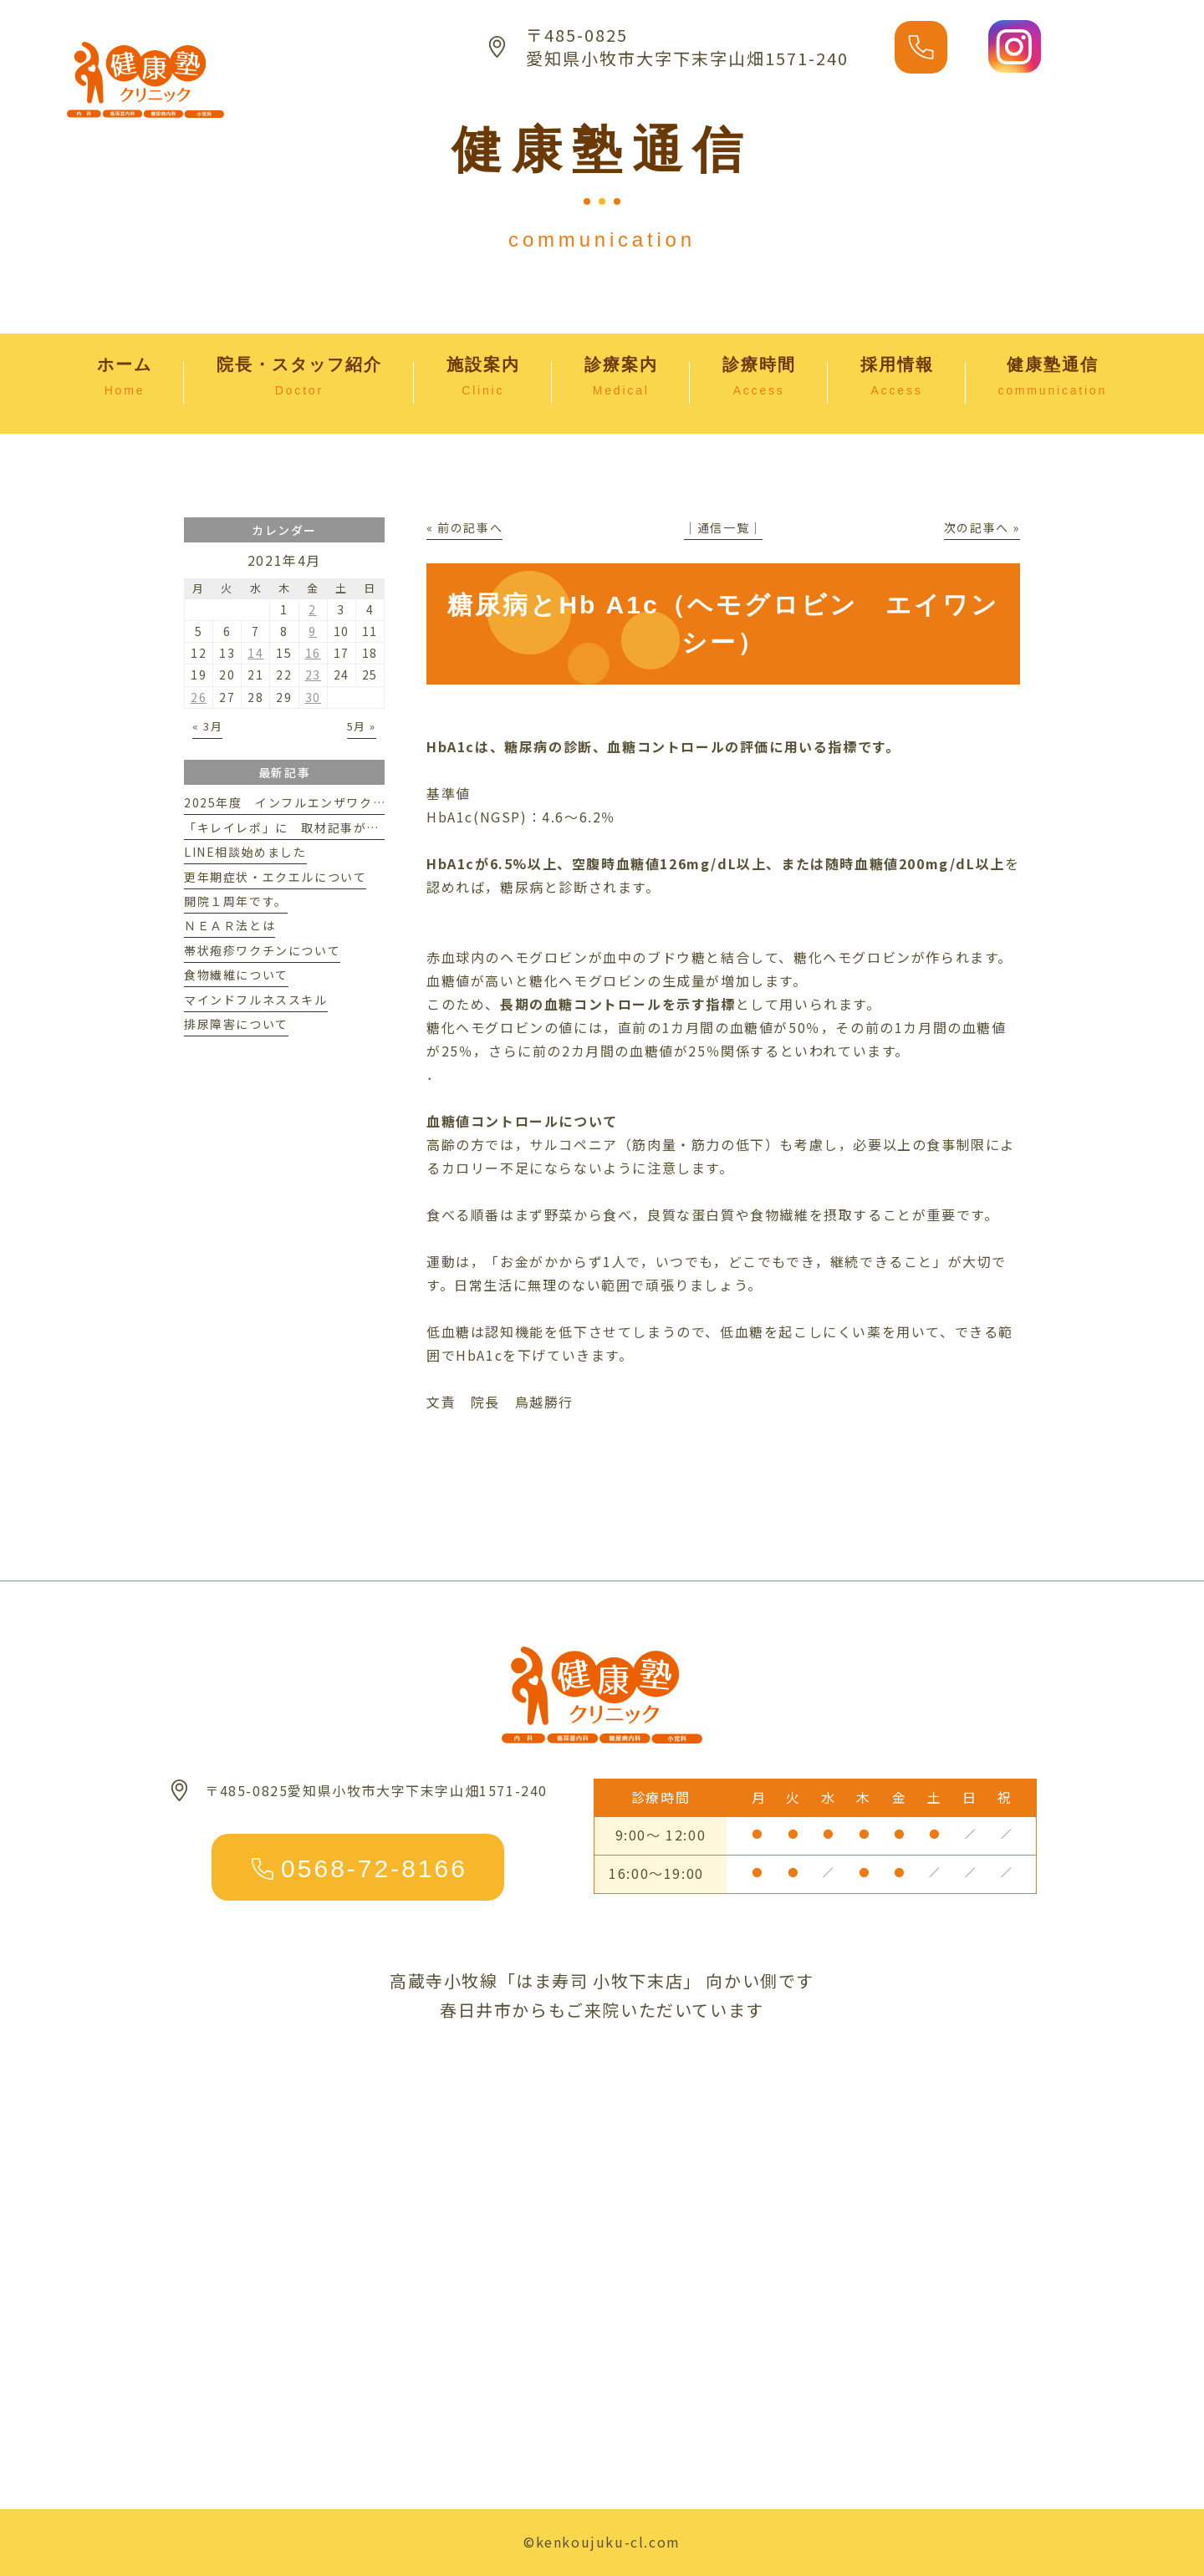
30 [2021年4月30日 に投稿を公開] (313, 697)
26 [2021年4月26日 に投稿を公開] (199, 697)
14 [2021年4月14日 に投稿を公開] (255, 652)
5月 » (361, 726)
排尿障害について (236, 1024)
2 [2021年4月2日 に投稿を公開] (313, 609)
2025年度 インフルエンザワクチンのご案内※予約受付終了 (363, 802)
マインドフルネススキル (256, 999)
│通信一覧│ (723, 527)
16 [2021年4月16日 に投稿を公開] (313, 652)
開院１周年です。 (236, 901)
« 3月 (207, 726)
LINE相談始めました (245, 851)
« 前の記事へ (464, 527)
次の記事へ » (982, 527)
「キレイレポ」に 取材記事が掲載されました (321, 827)
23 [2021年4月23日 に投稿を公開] (313, 674)
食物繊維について (236, 974)
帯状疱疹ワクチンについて (262, 950)
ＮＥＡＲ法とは (229, 925)
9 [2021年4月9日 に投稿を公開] (313, 631)
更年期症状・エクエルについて (275, 876)
